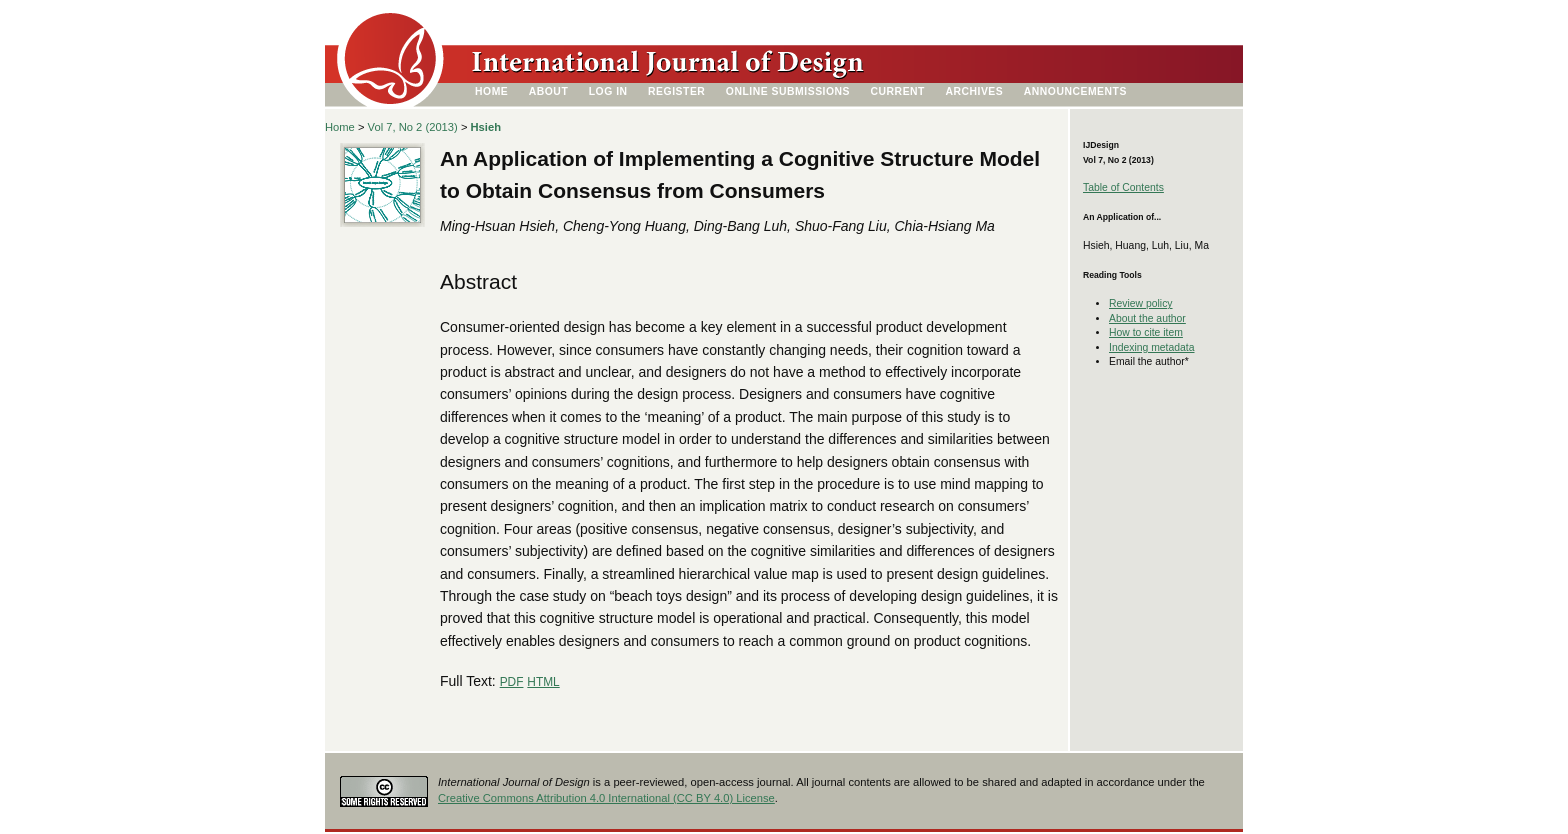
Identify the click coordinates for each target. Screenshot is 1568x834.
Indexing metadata (1152, 347)
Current (898, 91)
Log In (608, 91)
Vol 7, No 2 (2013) (413, 127)
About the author (1147, 318)
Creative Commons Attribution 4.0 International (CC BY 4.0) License (606, 798)
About (549, 91)
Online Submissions (788, 91)
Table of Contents (1123, 187)
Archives (974, 91)
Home (491, 91)
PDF (512, 682)
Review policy (1141, 303)
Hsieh (486, 127)
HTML (543, 682)
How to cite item (1146, 332)
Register (676, 91)
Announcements (1075, 91)
